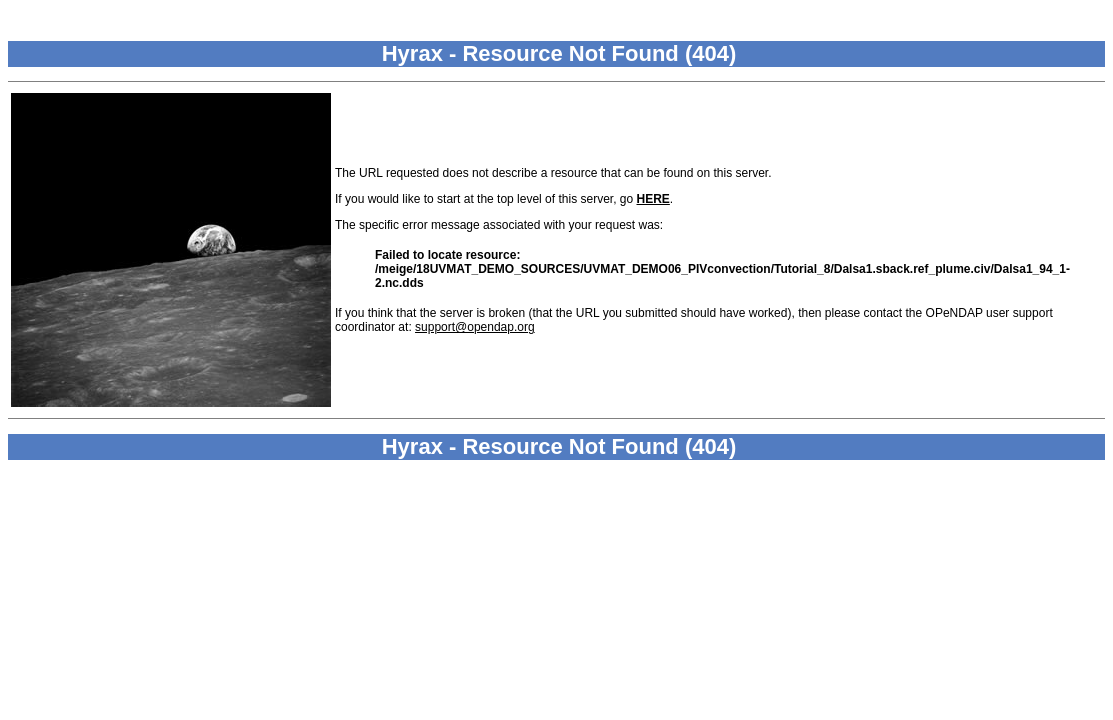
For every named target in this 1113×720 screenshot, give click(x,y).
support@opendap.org (475, 327)
